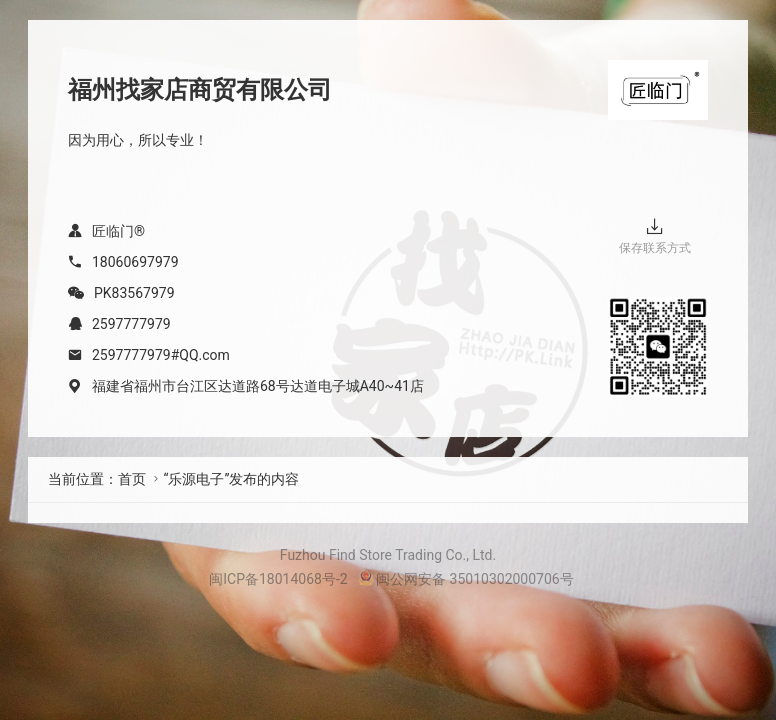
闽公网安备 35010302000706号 (466, 579)
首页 (132, 479)
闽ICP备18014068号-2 (278, 579)
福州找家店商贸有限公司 (200, 90)
